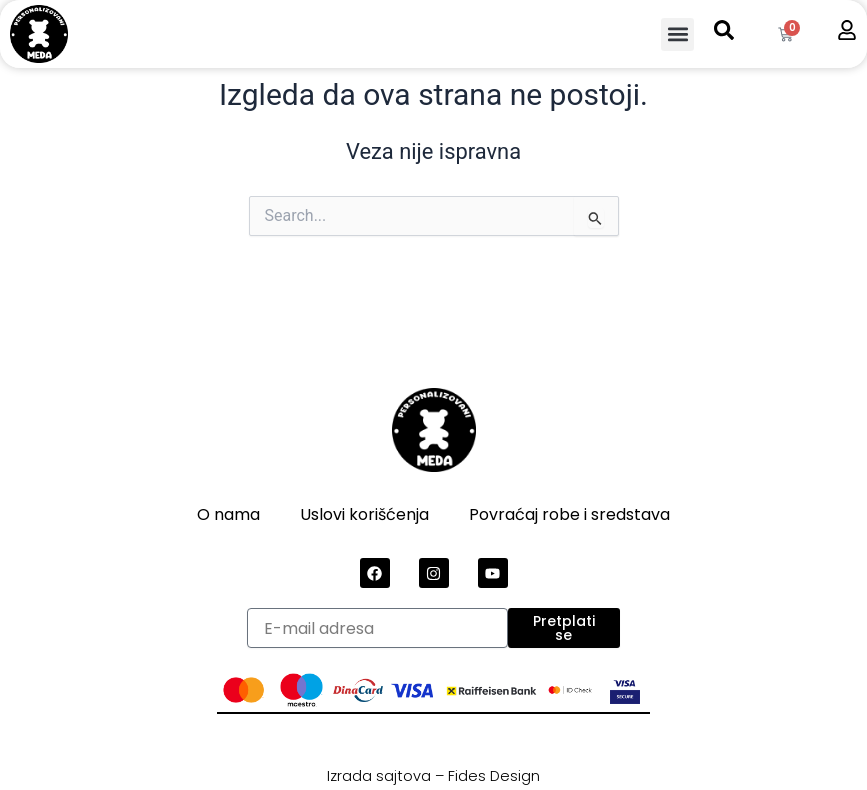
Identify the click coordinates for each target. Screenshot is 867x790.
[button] (677, 34)
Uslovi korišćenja (364, 514)
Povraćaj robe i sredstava (569, 514)
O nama (228, 514)
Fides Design (494, 776)
